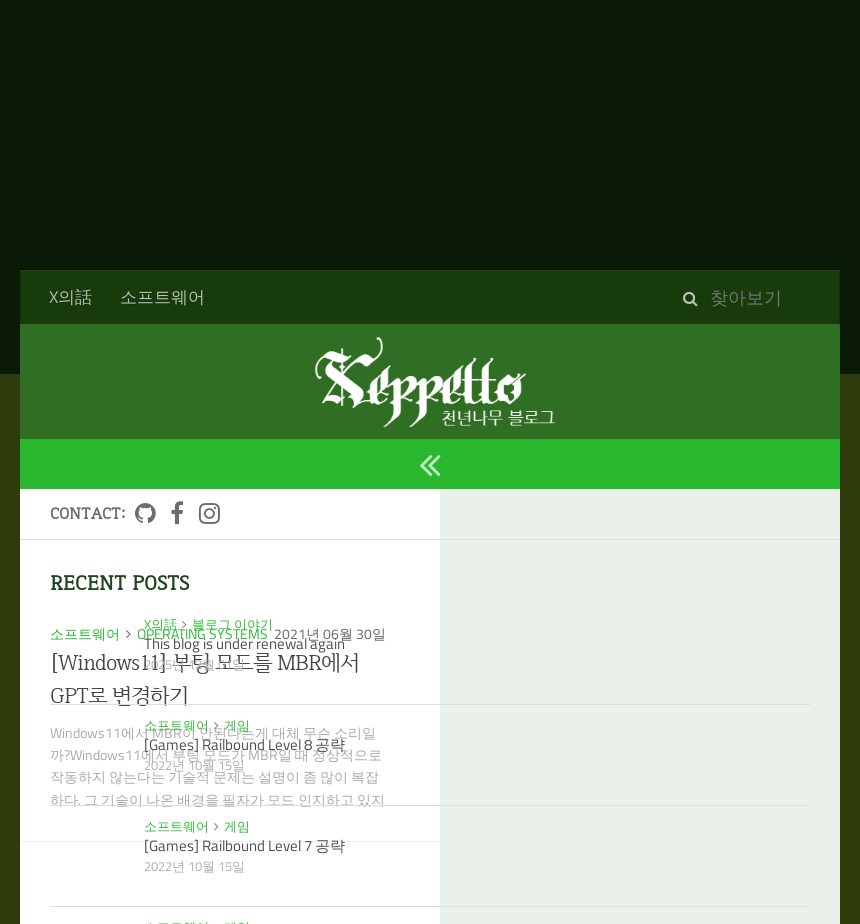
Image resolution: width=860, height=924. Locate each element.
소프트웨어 (162, 297)
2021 (77, 395)
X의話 (70, 297)
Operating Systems (202, 633)
